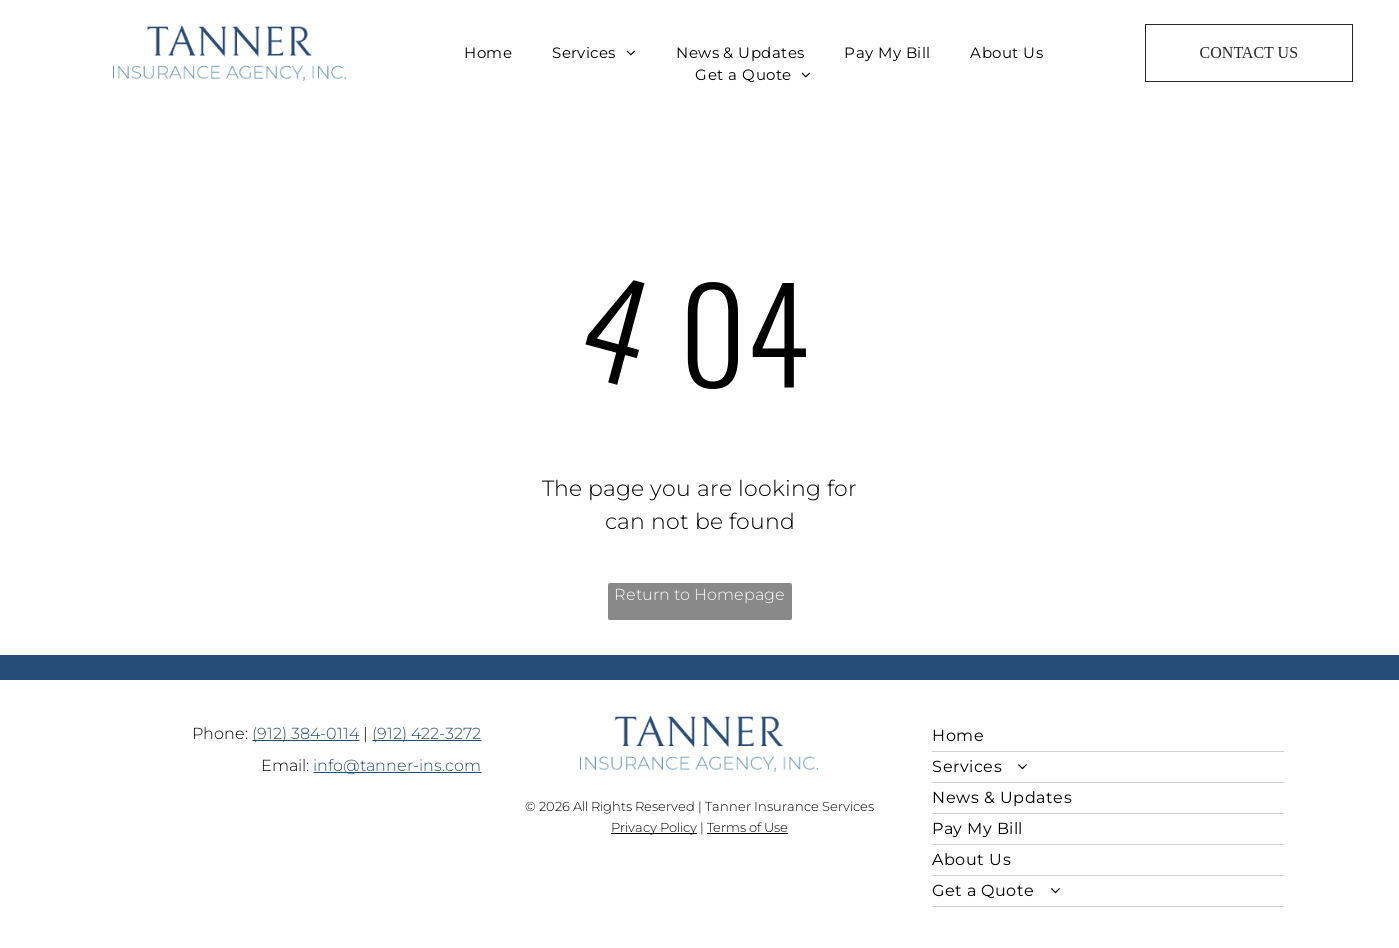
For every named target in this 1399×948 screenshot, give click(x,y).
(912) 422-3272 (426, 733)
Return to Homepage (699, 594)
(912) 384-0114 (305, 733)
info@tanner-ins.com (397, 765)
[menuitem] (488, 53)
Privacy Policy (654, 827)
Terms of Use (747, 827)
